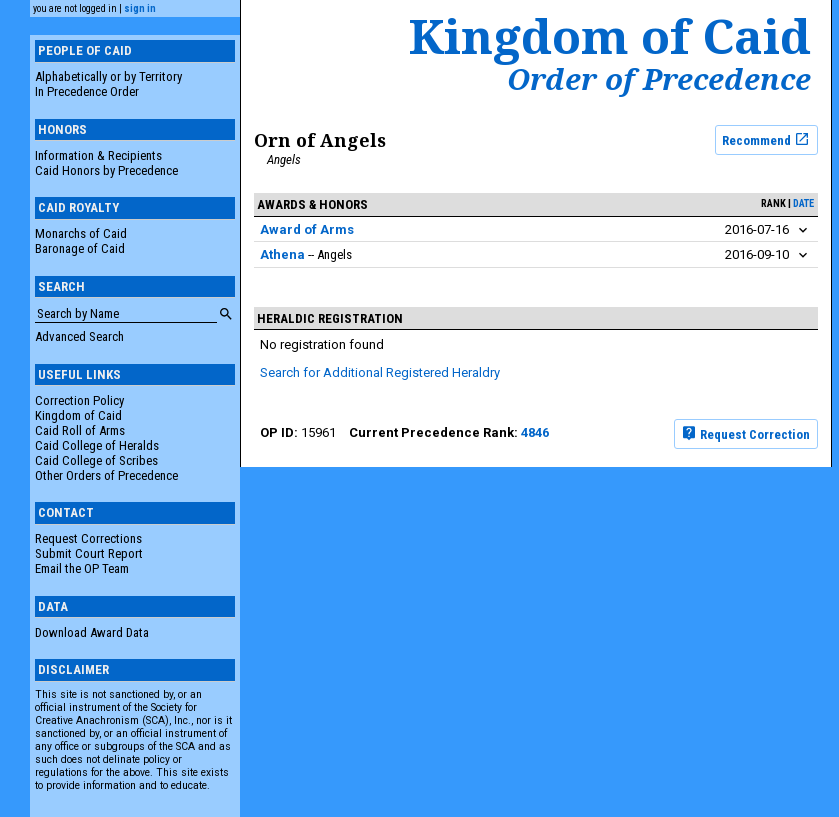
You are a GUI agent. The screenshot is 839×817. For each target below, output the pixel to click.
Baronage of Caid (80, 248)
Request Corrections (88, 538)
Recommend (766, 139)
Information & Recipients (98, 155)
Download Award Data (92, 632)
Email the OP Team (82, 568)
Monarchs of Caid (81, 233)
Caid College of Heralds (97, 445)
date (803, 203)
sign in (140, 8)
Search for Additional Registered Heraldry (380, 372)
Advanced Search (79, 336)
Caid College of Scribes (96, 460)
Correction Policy (79, 400)
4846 (535, 432)
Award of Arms (307, 229)
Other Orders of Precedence (106, 475)
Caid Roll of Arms (80, 430)
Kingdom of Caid (78, 415)
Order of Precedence (659, 79)
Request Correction (745, 433)
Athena (282, 254)
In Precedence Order (87, 91)
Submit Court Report (89, 553)
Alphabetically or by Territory (108, 76)
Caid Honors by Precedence (106, 170)
